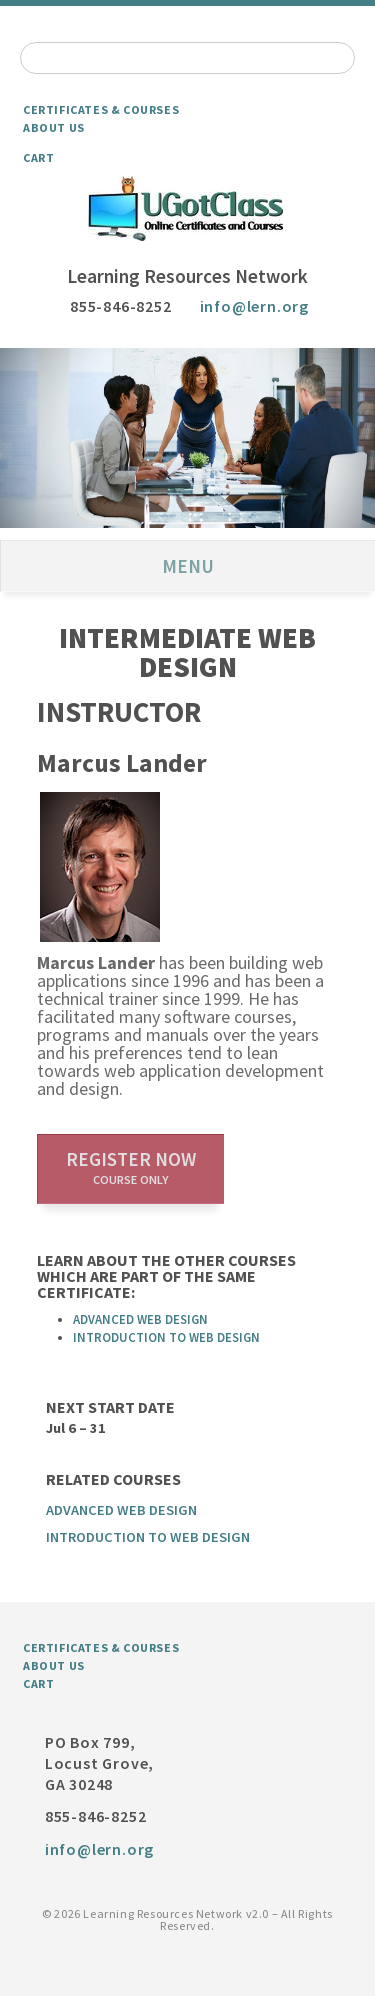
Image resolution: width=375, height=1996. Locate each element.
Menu (188, 566)
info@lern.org (254, 306)
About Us (54, 127)
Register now (131, 1167)
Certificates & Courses (101, 109)
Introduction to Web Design (166, 1337)
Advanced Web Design (140, 1319)
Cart (38, 157)
